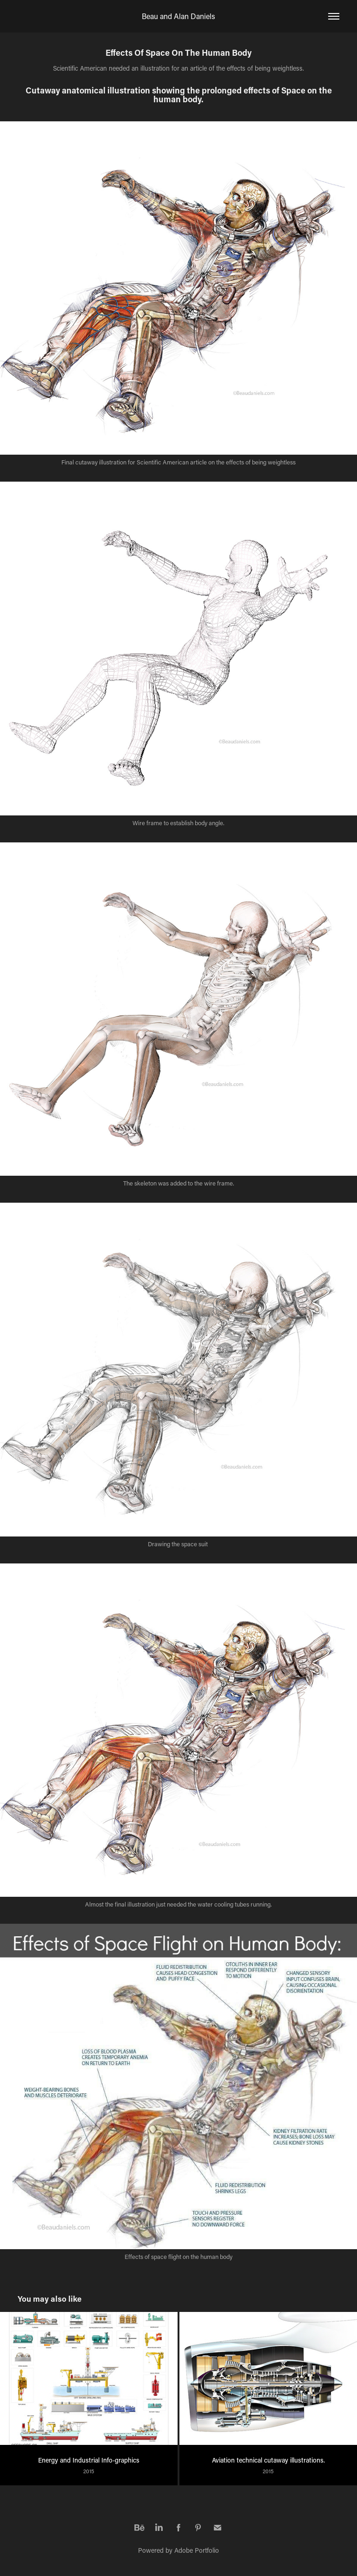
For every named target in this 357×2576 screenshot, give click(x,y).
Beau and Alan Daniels (178, 16)
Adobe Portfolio (196, 2550)
